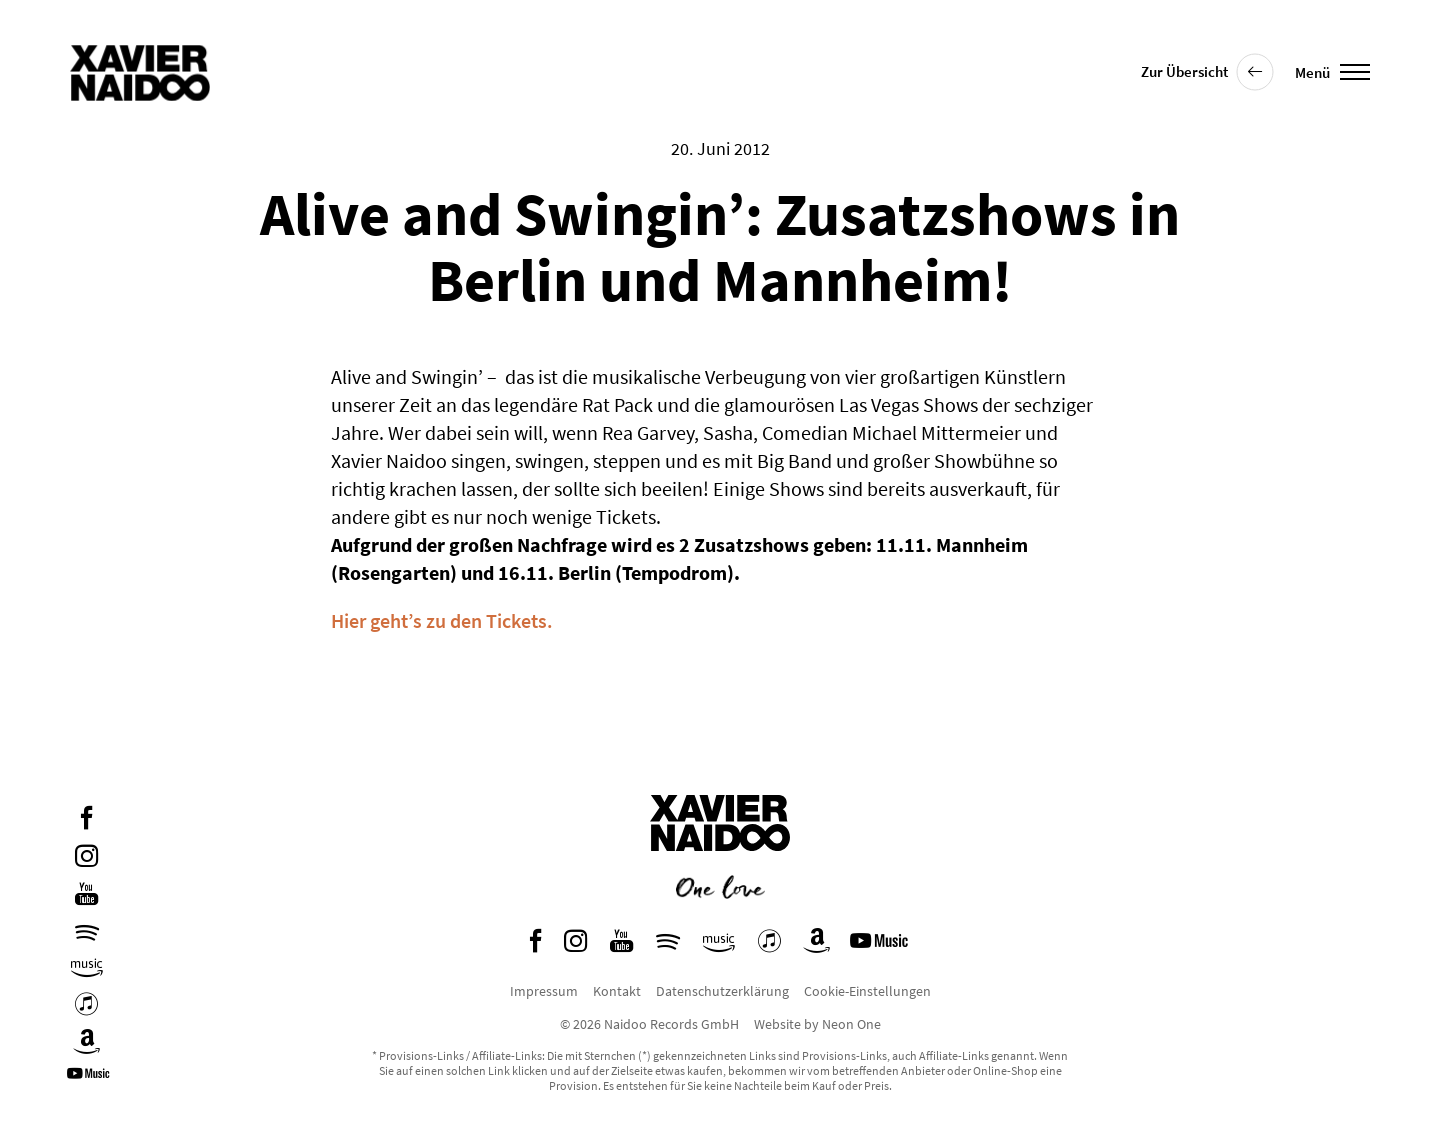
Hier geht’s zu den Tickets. (442, 620)
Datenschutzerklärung (722, 991)
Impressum (544, 991)
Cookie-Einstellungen (867, 991)
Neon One (851, 1024)
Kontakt (617, 991)
